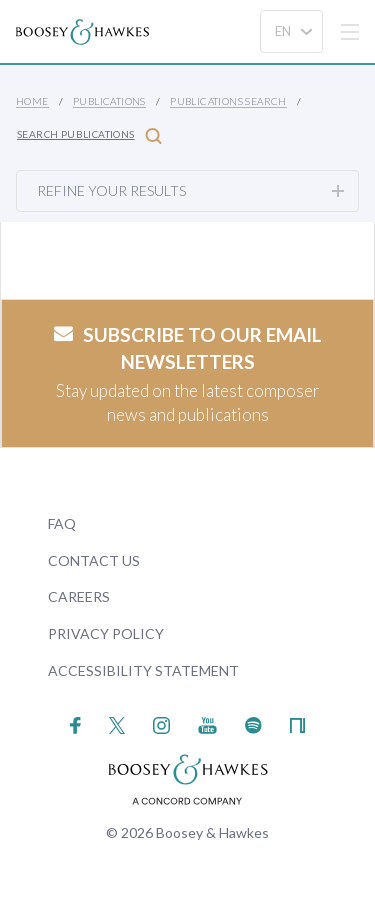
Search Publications (89, 135)
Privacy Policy (106, 633)
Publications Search (228, 101)
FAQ (62, 523)
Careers (79, 596)
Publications (109, 101)
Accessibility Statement (143, 670)
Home (32, 101)
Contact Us (94, 560)
